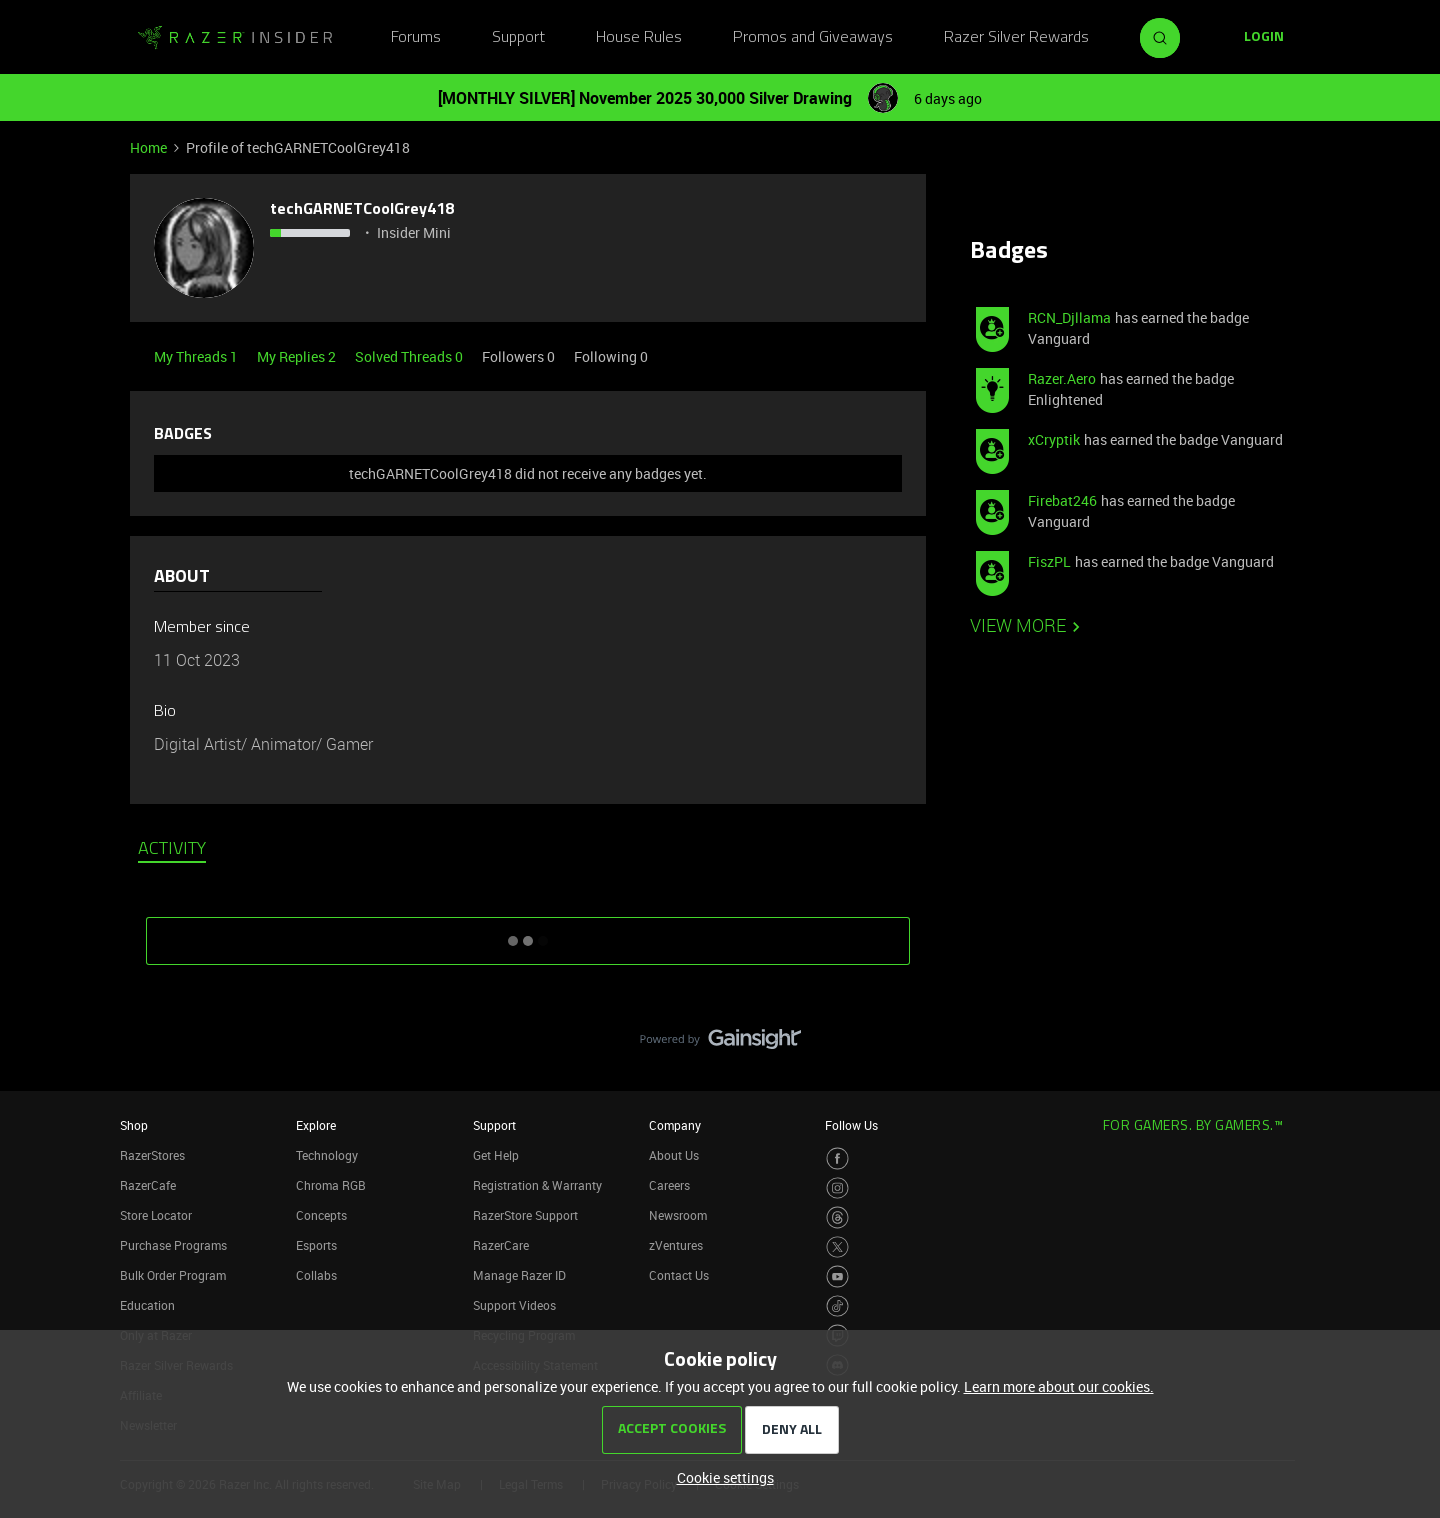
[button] (1264, 38)
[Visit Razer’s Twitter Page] (837, 1247)
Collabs (316, 1275)
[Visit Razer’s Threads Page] (837, 1217)
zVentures (676, 1245)
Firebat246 (1062, 500)
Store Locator (156, 1215)
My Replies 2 (298, 356)
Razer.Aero (1062, 378)
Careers (669, 1185)
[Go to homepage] (235, 38)
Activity (172, 850)
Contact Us (679, 1275)
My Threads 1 (197, 356)
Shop (134, 1125)
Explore (316, 1125)
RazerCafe (148, 1185)
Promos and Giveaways (813, 38)
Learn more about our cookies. (1059, 1386)
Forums (416, 38)
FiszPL (1049, 561)
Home (148, 147)
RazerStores (152, 1155)
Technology (327, 1155)
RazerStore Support (525, 1215)
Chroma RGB (331, 1185)
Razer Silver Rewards (1016, 38)
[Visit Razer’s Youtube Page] (837, 1276)
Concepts (321, 1215)
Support (518, 38)
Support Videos (514, 1305)
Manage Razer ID (519, 1275)
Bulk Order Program (173, 1275)
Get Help (496, 1155)
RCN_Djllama (1069, 317)
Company (675, 1125)
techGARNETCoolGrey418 (362, 210)
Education (147, 1305)
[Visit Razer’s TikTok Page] (837, 1306)
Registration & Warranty (537, 1185)
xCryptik (1054, 439)
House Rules (639, 38)
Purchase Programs (173, 1245)
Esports (316, 1245)
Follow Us (851, 1125)
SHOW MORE (528, 934)
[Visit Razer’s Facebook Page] (837, 1158)
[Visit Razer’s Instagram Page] (837, 1188)
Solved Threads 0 (410, 356)
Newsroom (678, 1215)
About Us (674, 1155)
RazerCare (501, 1245)
